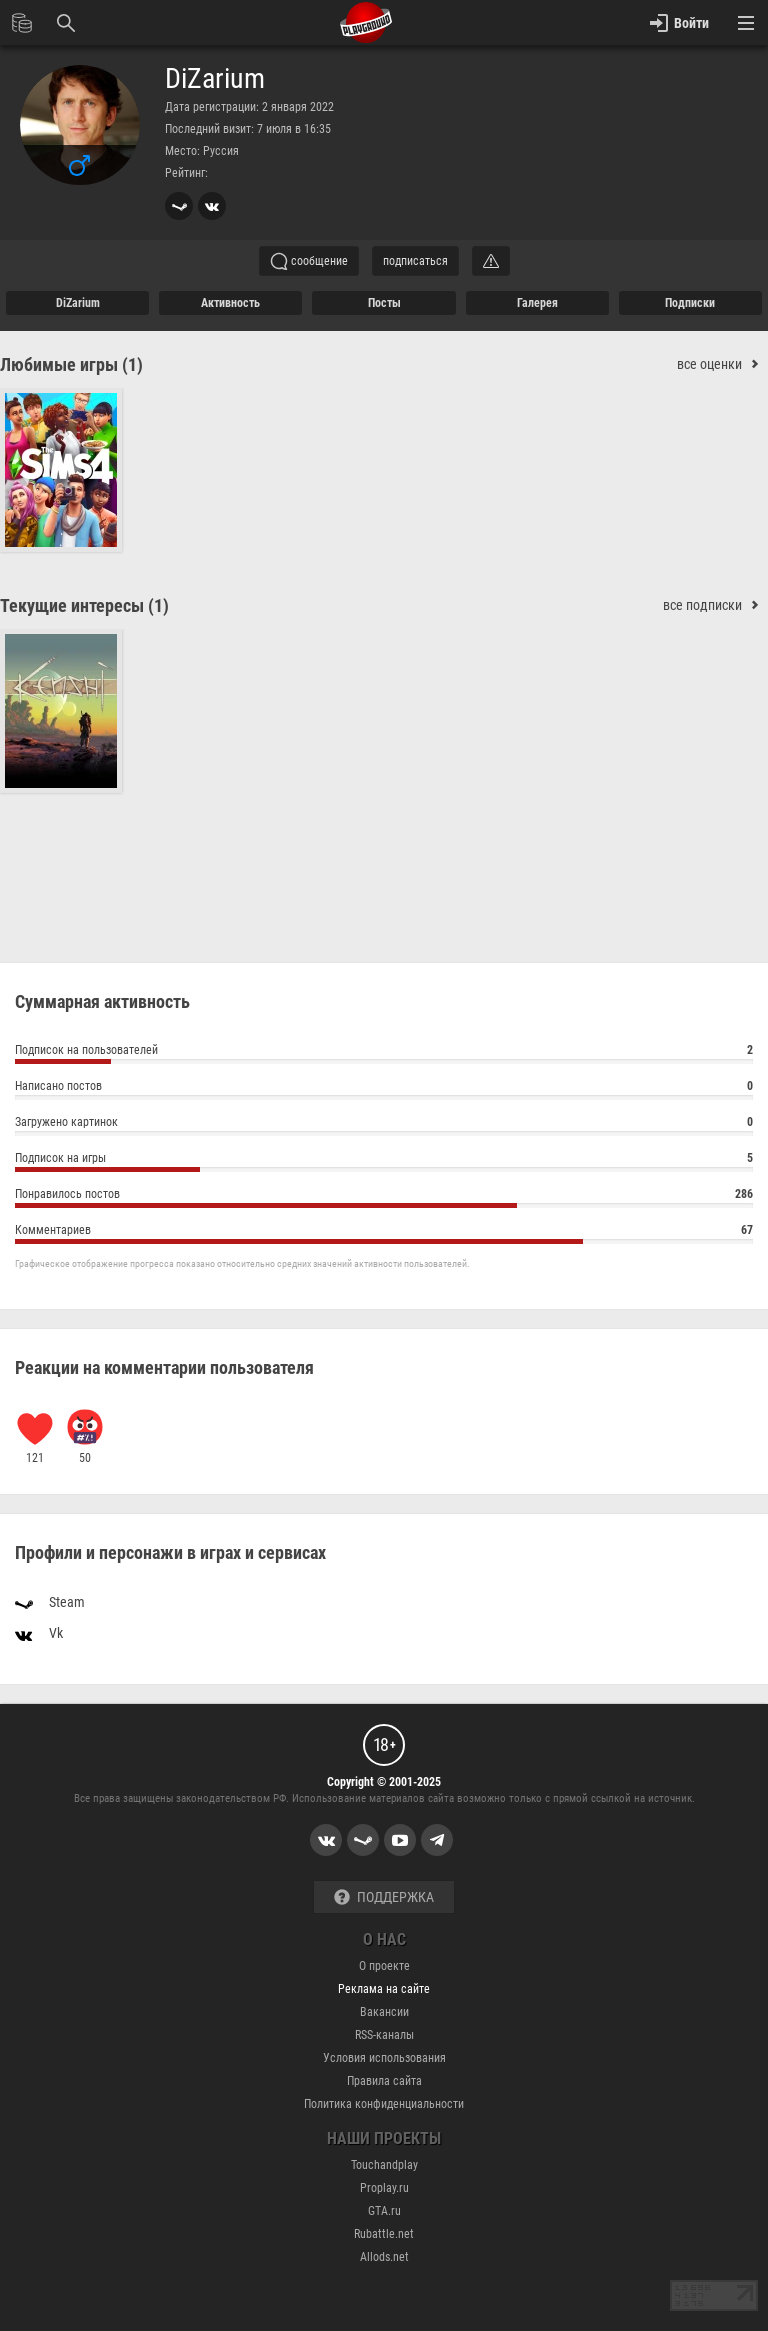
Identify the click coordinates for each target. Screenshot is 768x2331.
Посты (384, 303)
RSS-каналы (384, 2035)
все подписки (715, 605)
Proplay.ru (384, 2188)
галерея (537, 303)
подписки (690, 303)
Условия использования (384, 2058)
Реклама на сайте (384, 1989)
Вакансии (384, 2012)
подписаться (415, 261)
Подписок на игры (384, 1160)
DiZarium (215, 79)
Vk (39, 1632)
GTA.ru (384, 2211)
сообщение (309, 261)
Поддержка (384, 1897)
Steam (50, 1601)
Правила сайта (384, 2081)
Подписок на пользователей (384, 1052)
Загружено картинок (384, 1124)
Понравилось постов (384, 1196)
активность (230, 303)
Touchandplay (384, 2165)
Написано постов (384, 1088)
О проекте (384, 1966)
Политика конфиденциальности (384, 2104)
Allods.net (384, 2257)
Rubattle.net (384, 2234)
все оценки (722, 364)
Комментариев (384, 1232)
